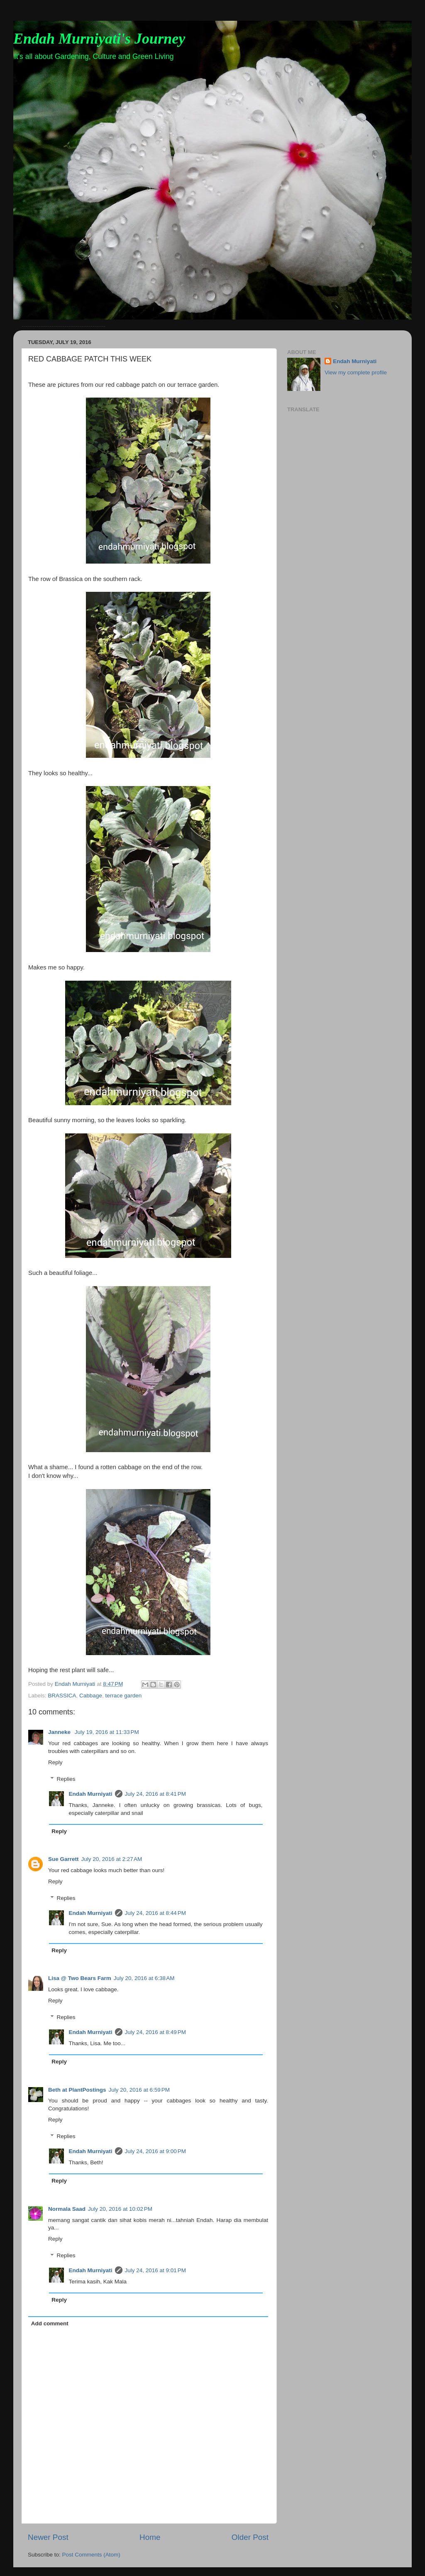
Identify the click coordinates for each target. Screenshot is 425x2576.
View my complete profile (356, 372)
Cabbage (90, 1695)
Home (149, 2537)
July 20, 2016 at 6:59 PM (139, 2090)
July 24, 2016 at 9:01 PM (155, 2270)
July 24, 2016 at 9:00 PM (155, 2151)
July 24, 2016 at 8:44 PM (155, 1913)
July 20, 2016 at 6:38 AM (144, 1978)
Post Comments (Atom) (91, 2555)
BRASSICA (62, 1695)
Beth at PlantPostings (77, 2090)
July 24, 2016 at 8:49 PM (155, 2032)
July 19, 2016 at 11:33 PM (107, 1732)
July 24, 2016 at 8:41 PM (155, 1794)
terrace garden (123, 1695)
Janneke (60, 1732)
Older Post (250, 2537)
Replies (66, 1779)
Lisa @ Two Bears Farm (79, 1978)
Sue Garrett (63, 1859)
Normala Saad (66, 2209)
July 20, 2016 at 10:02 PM (120, 2209)
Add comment (49, 2323)
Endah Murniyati (90, 1794)
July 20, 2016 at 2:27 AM (111, 1859)
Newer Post (48, 2537)
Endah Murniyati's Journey (99, 38)
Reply (55, 1762)
